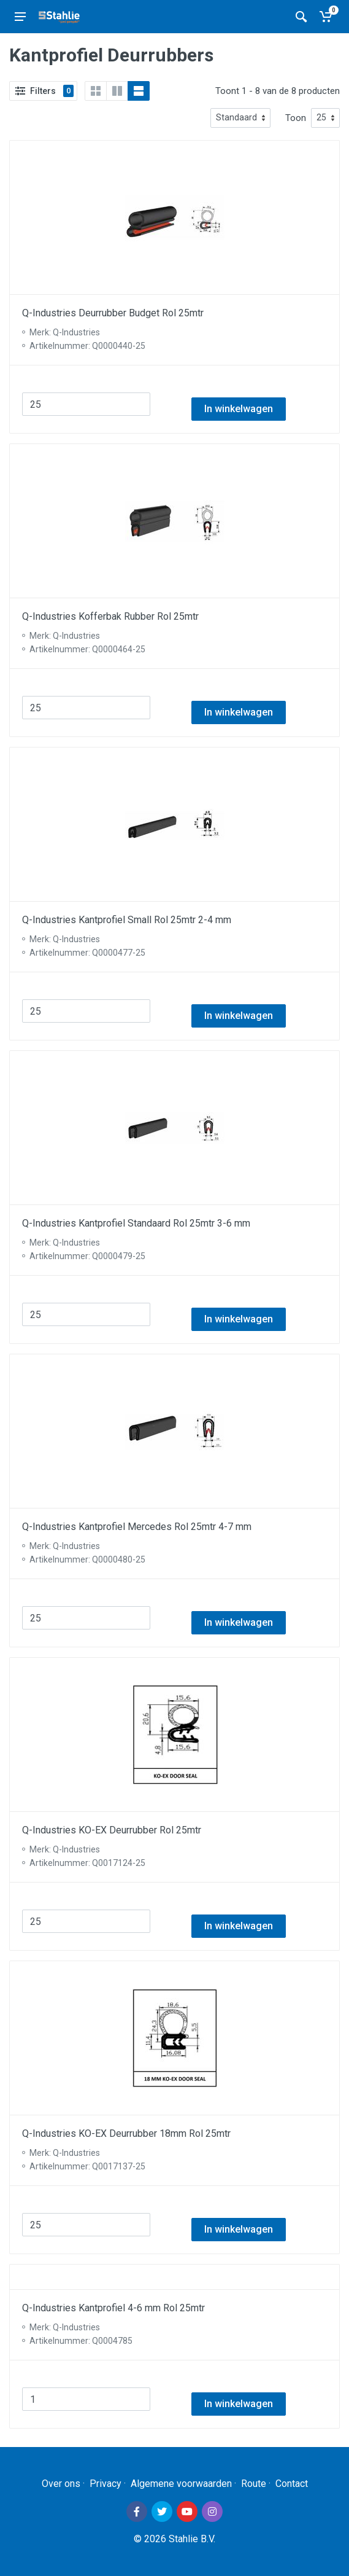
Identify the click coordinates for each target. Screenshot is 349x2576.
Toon (295, 117)
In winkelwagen (238, 409)
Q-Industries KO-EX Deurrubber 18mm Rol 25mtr (126, 2133)
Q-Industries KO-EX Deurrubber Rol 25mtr (111, 1830)
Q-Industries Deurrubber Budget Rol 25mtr (113, 313)
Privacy (105, 2483)
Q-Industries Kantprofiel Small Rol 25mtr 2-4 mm (126, 920)
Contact (291, 2483)
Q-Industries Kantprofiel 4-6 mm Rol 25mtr (113, 2308)
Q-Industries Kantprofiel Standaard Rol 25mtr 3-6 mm (136, 1223)
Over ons (61, 2483)
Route (253, 2483)
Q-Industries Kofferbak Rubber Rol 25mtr (110, 616)
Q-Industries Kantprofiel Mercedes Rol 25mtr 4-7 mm (136, 1526)
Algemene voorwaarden (181, 2483)
